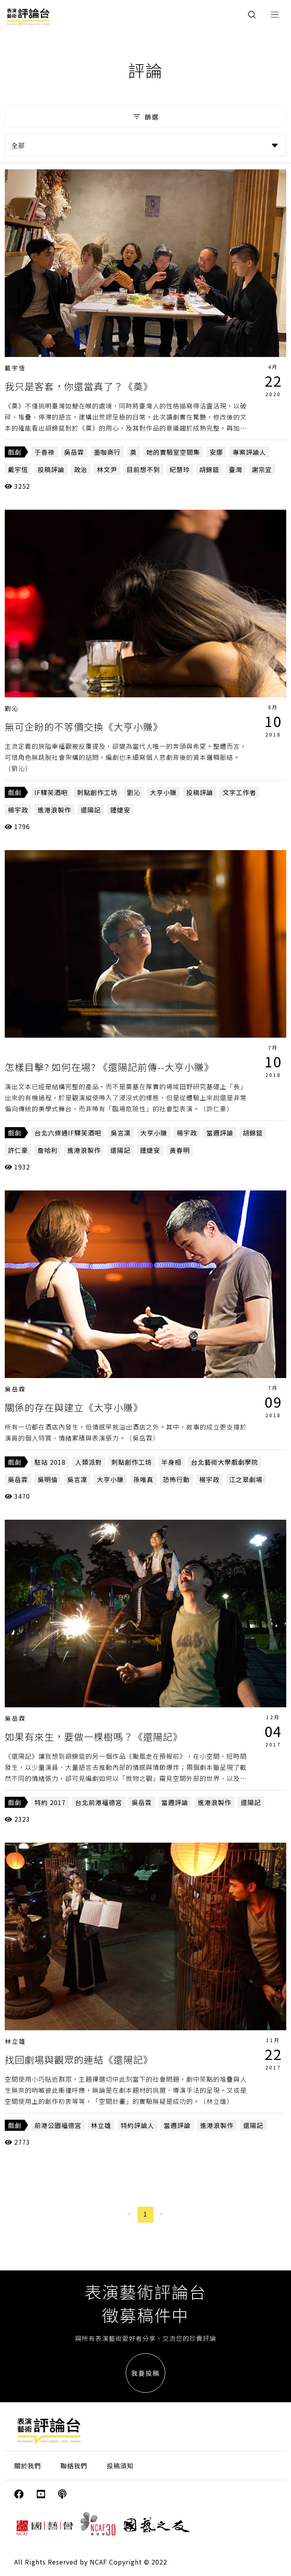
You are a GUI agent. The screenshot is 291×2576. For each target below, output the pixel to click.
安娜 (216, 452)
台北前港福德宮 (98, 1802)
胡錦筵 (209, 469)
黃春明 (180, 1150)
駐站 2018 (50, 1462)
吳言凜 (121, 1132)
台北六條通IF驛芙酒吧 (67, 1132)
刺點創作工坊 (97, 792)
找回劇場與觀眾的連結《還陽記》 (79, 2059)
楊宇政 (18, 809)
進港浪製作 (54, 809)
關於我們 (27, 2465)
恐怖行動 (176, 1479)
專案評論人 (249, 452)
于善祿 (44, 452)
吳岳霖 (74, 452)
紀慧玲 (180, 469)
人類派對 (88, 1462)
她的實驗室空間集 (173, 452)
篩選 (145, 116)
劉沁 (12, 708)
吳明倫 (48, 1479)
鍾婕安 (120, 809)
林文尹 (107, 469)
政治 (80, 469)
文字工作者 (239, 792)
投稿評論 (51, 469)
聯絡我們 (73, 2465)
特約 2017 (50, 1802)
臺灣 (235, 469)
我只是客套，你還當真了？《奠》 (79, 386)
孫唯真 (143, 1479)
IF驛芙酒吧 (51, 792)
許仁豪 (18, 1150)
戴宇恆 (15, 368)
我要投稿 (145, 2373)
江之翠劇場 (246, 1479)
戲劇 (14, 452)
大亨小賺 (163, 792)
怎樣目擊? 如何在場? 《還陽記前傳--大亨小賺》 (109, 1067)
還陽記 (91, 809)
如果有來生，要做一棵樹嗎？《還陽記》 (94, 1736)
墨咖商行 (107, 452)
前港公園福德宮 (57, 2125)
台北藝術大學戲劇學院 (224, 1462)
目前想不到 (143, 469)
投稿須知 (120, 2465)
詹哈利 (48, 1150)
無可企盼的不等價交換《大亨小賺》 (84, 726)
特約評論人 (137, 2125)
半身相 (171, 1462)
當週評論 (219, 1132)
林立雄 (15, 2041)
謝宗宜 (262, 469)
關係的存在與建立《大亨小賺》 (74, 1407)
